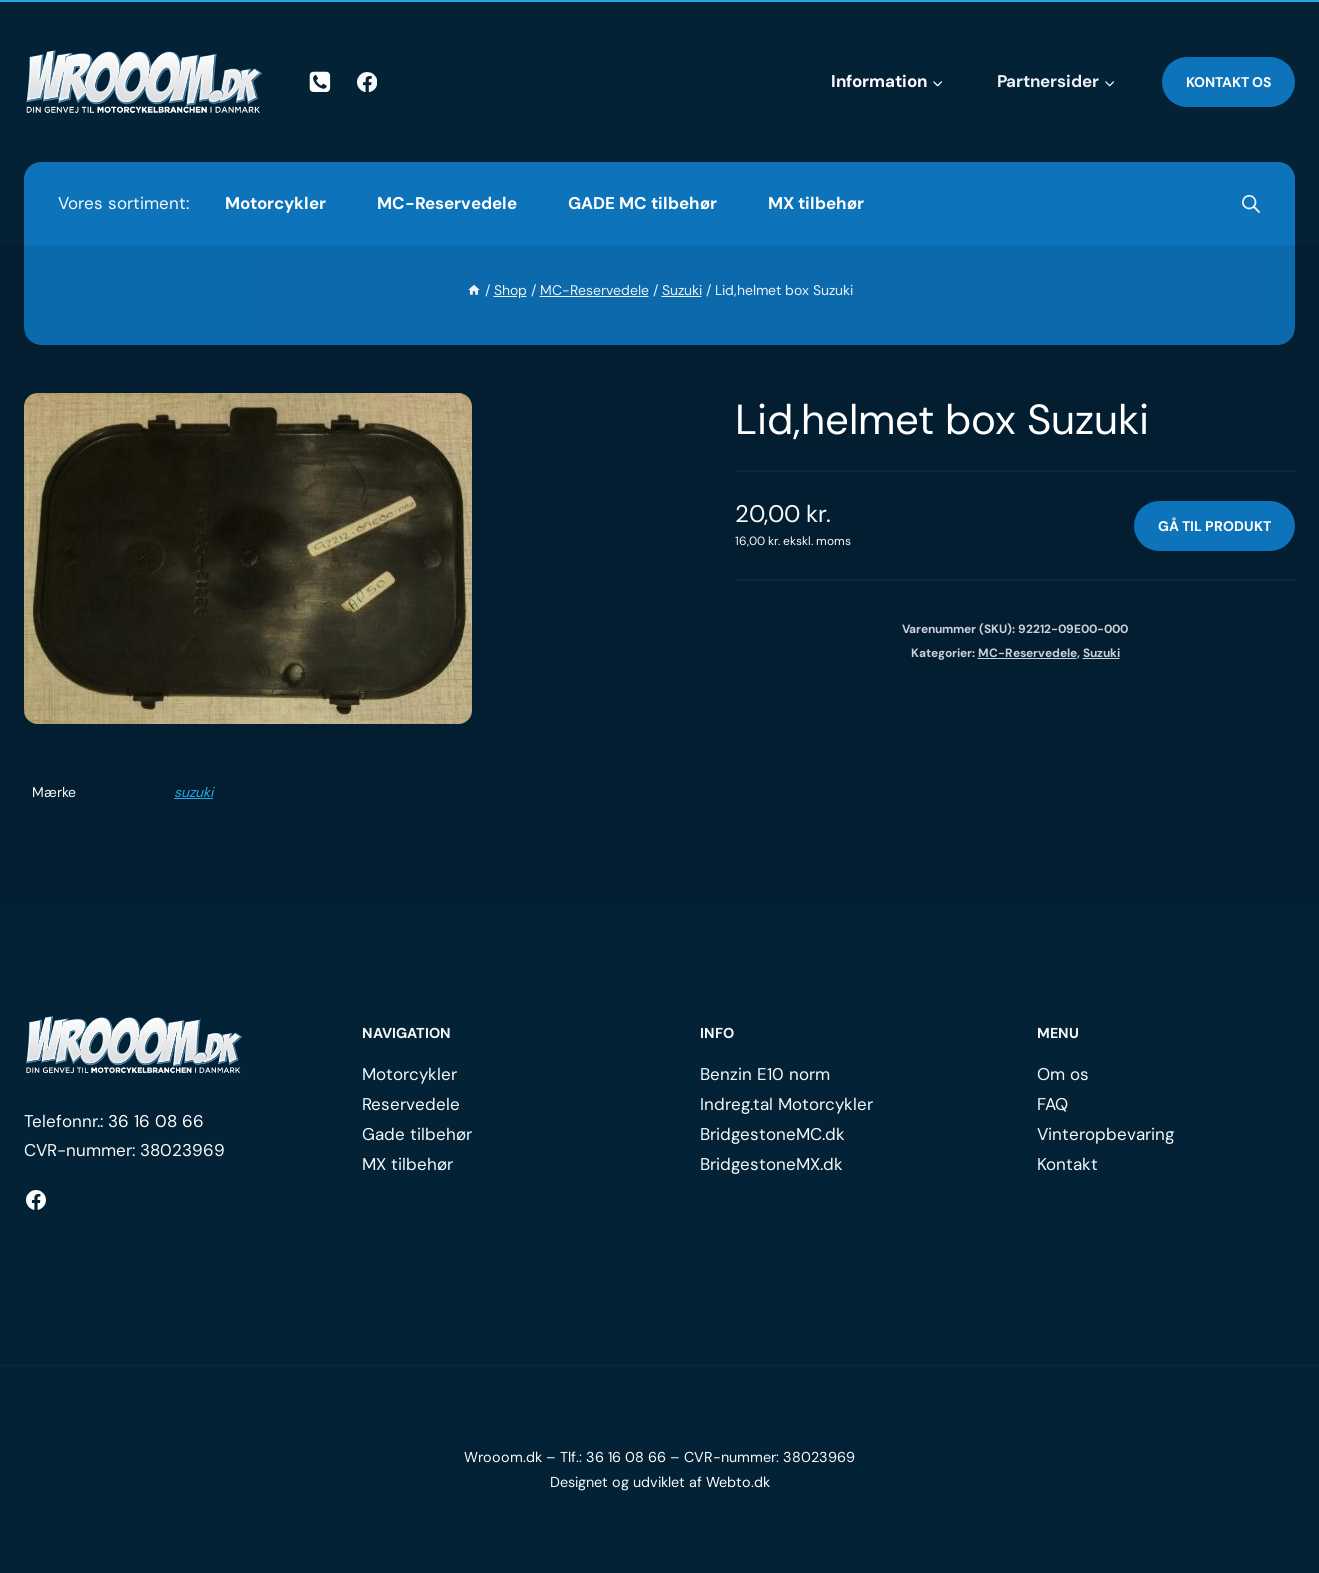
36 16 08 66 (156, 1121)
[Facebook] (367, 82)
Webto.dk (738, 1482)
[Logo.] (134, 1045)
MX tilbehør (816, 203)
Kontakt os (1228, 82)
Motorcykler (275, 203)
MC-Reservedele (447, 203)
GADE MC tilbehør (642, 203)
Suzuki (1101, 653)
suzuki (193, 792)
